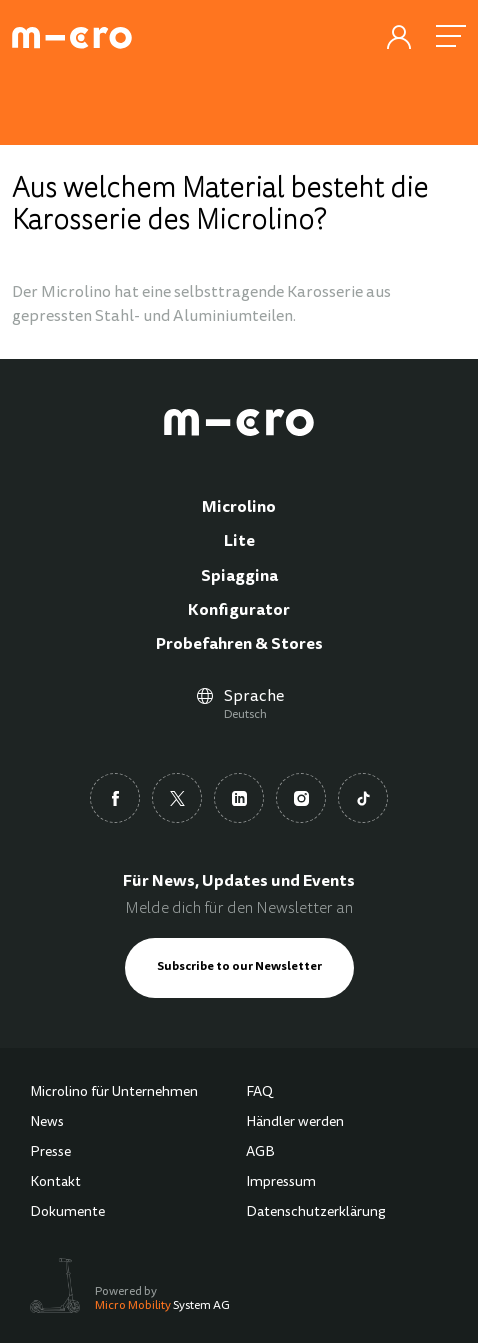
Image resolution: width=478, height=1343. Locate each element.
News (47, 1123)
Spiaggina (239, 577)
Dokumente (67, 1213)
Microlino (239, 508)
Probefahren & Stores (239, 645)
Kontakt (55, 1183)
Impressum (281, 1183)
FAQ (259, 1093)
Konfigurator (239, 611)
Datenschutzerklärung (316, 1213)
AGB (260, 1153)
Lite (239, 542)
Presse (50, 1153)
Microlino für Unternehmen (114, 1093)
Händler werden (295, 1123)
